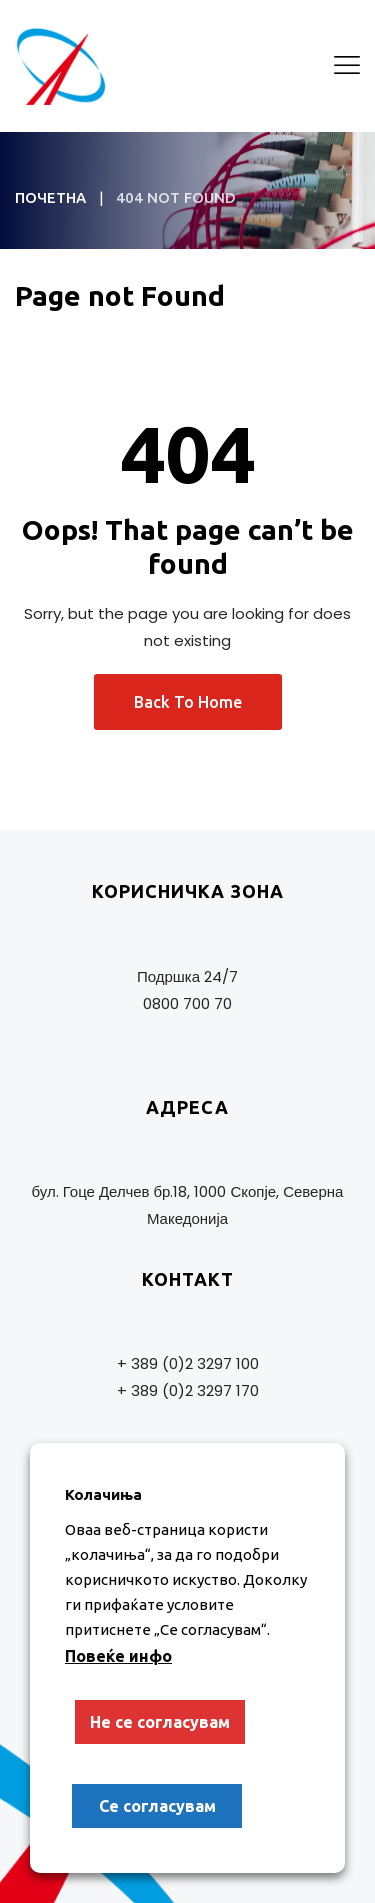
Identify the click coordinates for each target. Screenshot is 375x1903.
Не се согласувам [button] (160, 1722)
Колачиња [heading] (103, 1494)
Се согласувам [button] (157, 1806)
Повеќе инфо (118, 1656)
